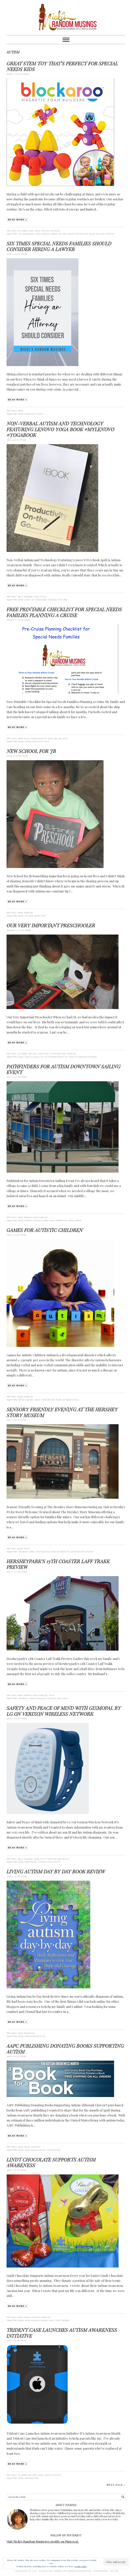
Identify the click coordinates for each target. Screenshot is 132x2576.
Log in (114, 2570)
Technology (52, 599)
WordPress (101, 2570)
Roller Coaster (62, 1698)
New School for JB (31, 751)
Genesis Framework (79, 2570)
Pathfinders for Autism (64, 1220)
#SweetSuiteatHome (26, 233)
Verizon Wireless (53, 1861)
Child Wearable (30, 1861)
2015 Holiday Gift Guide (27, 1053)
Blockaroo (46, 233)
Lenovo (27, 599)
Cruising (33, 738)
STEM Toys (109, 233)
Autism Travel (23, 738)
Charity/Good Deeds (32, 2146)
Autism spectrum (48, 1399)
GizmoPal (42, 1861)
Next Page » (116, 2485)
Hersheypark (40, 1698)
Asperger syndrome (25, 1399)
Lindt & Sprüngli (62, 2320)
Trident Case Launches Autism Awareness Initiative (62, 2333)
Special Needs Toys (96, 233)
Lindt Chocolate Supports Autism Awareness (51, 2162)
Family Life (42, 738)
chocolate (44, 2320)
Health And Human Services (67, 1399)
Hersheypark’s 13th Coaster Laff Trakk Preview (58, 1564)
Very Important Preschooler (86, 1056)
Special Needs (39, 915)
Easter (51, 2320)
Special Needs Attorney (33, 413)
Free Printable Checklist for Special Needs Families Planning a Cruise (64, 612)
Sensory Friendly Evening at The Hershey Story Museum (62, 1412)
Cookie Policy (80, 2566)
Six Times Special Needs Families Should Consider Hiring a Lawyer (59, 246)
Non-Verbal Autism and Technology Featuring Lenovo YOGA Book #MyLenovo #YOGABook (60, 429)
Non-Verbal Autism (39, 599)
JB (25, 915)
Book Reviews (29, 2033)
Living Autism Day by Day (35, 2036)
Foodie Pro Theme (50, 2570)
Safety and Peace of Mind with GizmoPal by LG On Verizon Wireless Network (64, 1711)
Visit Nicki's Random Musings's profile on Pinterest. (43, 2541)
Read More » (17, 219)
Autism (37, 230)
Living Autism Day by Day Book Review (56, 1871)
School (30, 915)
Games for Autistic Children (45, 1230)
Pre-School (69, 1056)
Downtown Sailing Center (44, 1220)
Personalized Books (56, 1056)
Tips (59, 738)
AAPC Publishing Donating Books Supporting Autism (65, 2049)
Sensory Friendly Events (60, 1551)
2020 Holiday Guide (25, 230)
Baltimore (28, 1220)
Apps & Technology (25, 596)
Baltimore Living (31, 1217)
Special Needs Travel (40, 741)
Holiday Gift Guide (59, 233)
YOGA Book (62, 599)
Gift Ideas (45, 230)
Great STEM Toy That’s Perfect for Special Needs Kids (62, 66)
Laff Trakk (51, 1698)
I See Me (43, 1056)
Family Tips (52, 738)
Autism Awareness (31, 1056)
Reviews (43, 596)
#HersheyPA (23, 1551)
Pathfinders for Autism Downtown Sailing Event (63, 1069)
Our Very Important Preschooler (51, 925)
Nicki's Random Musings (66, 17)
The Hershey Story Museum (82, 1551)
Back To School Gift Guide (55, 1053)
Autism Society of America (35, 2150)
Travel (65, 738)
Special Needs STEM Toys (78, 233)
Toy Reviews (55, 230)
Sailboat (78, 1220)
